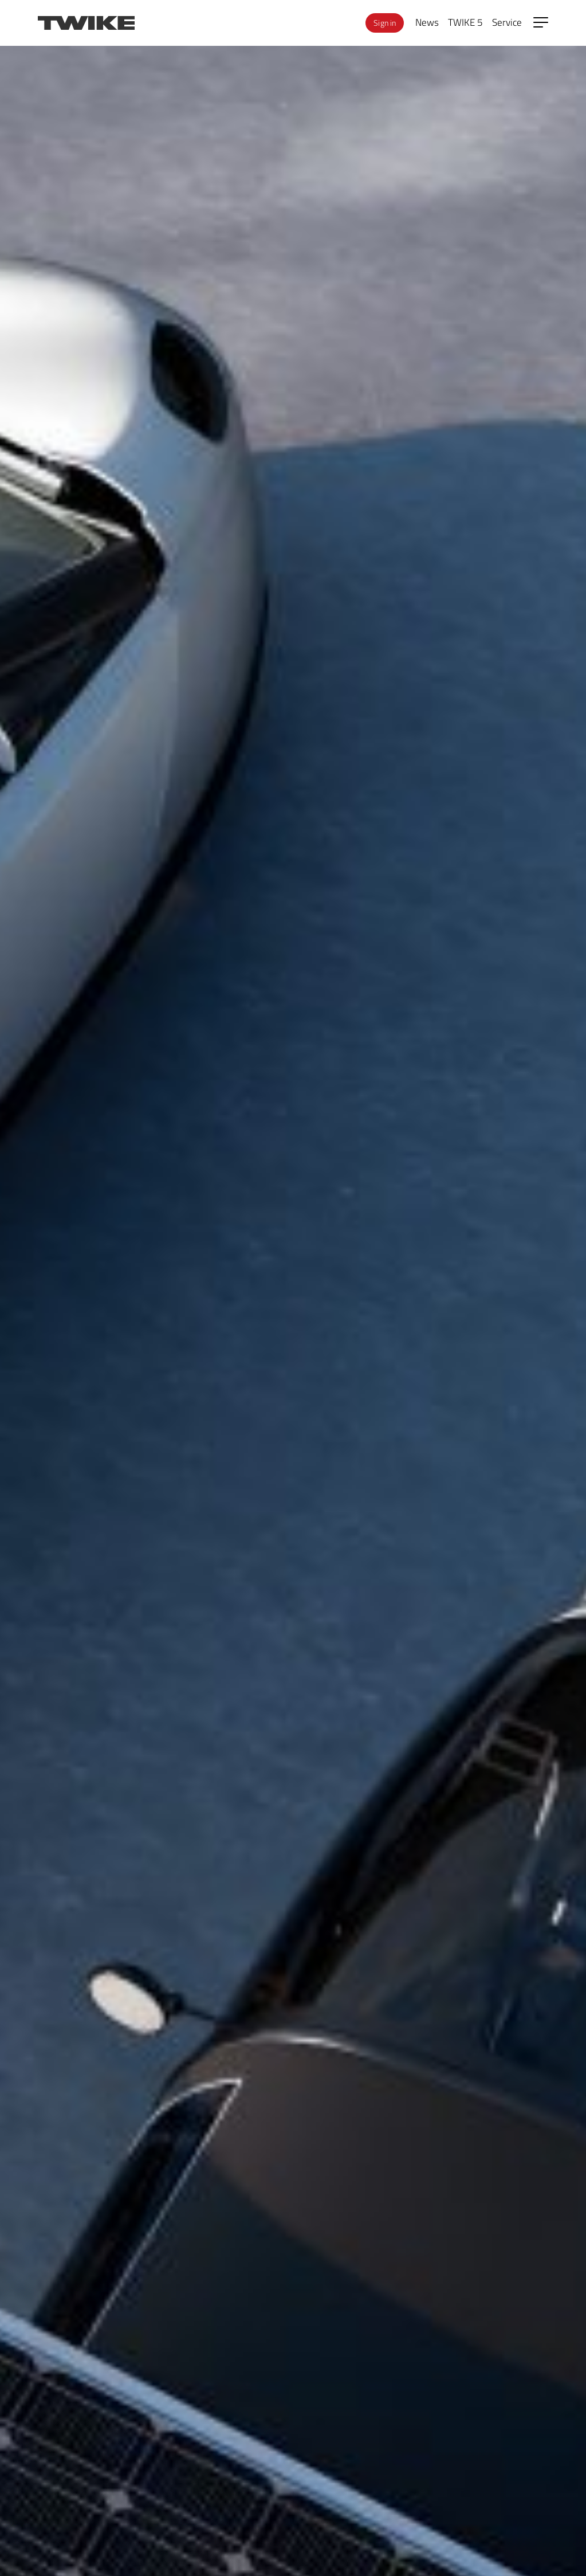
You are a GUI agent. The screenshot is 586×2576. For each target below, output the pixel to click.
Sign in (384, 23)
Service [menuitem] (507, 22)
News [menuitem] (427, 22)
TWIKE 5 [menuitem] (465, 22)
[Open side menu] (540, 22)
